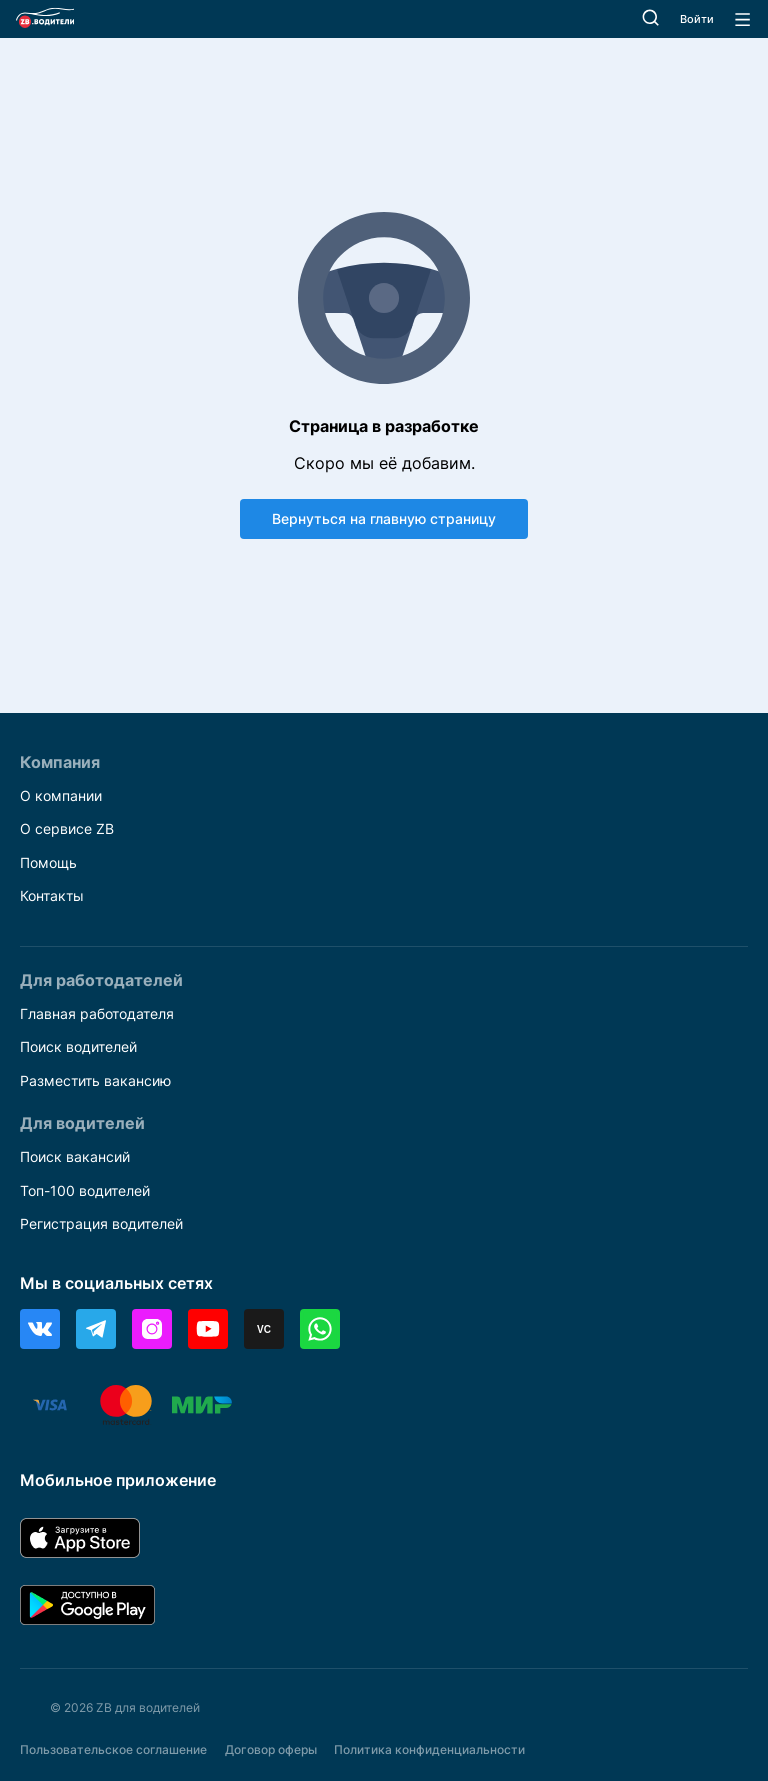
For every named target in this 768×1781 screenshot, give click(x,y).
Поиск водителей (78, 1046)
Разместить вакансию (95, 1080)
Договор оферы (271, 1750)
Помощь (48, 862)
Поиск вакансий (75, 1156)
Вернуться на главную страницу (384, 518)
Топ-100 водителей (85, 1190)
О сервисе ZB (67, 828)
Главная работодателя (97, 1013)
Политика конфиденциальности (429, 1750)
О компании (61, 795)
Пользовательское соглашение (113, 1750)
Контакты (52, 895)
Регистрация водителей (101, 1223)
